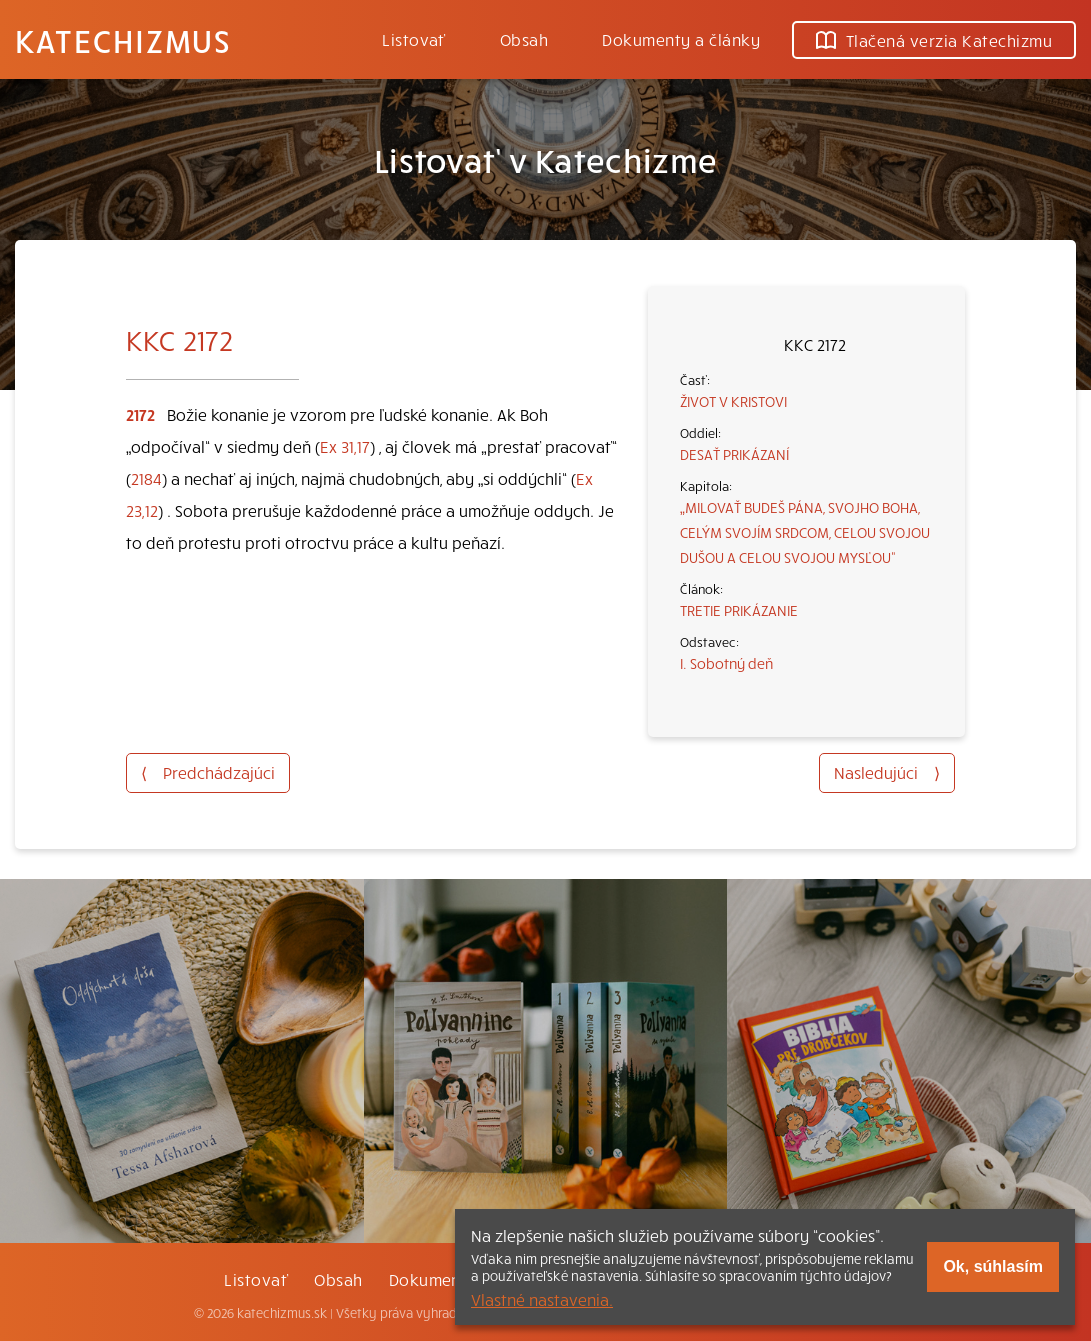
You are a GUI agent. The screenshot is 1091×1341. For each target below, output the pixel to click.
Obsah (524, 39)
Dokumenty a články (681, 39)
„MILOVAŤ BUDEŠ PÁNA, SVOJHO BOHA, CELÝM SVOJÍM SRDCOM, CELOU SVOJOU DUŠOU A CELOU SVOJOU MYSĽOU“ (805, 532)
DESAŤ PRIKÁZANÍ (734, 454)
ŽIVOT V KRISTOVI (733, 401)
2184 (146, 478)
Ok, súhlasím (993, 1266)
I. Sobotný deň (726, 663)
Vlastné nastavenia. (542, 1299)
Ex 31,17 (345, 446)
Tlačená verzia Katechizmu (934, 40)
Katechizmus (123, 40)
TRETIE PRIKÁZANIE (739, 610)
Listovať (414, 39)
